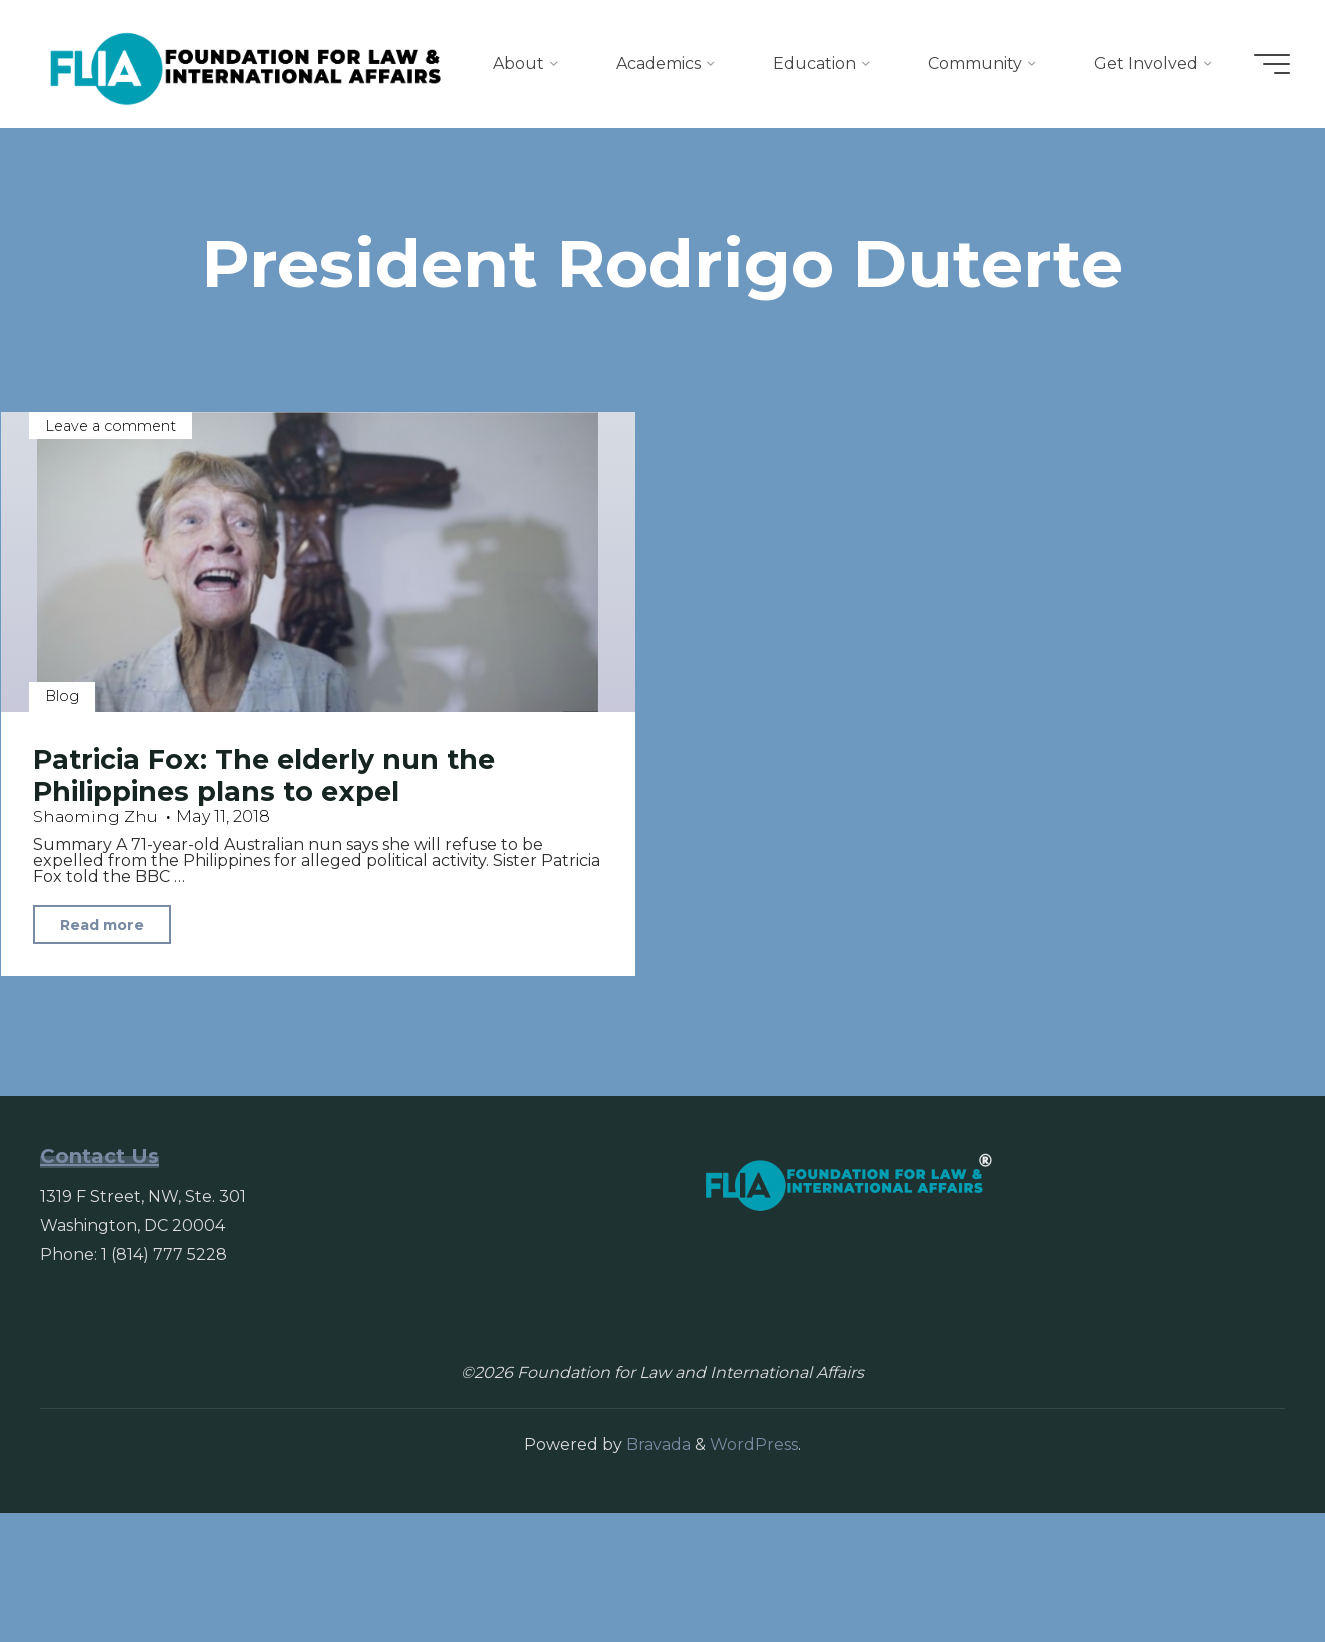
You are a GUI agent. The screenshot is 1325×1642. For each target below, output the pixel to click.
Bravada (656, 1573)
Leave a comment (111, 554)
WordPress (754, 1573)
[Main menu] (1267, 64)
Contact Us (99, 1284)
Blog (63, 824)
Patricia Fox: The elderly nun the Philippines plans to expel (264, 904)
